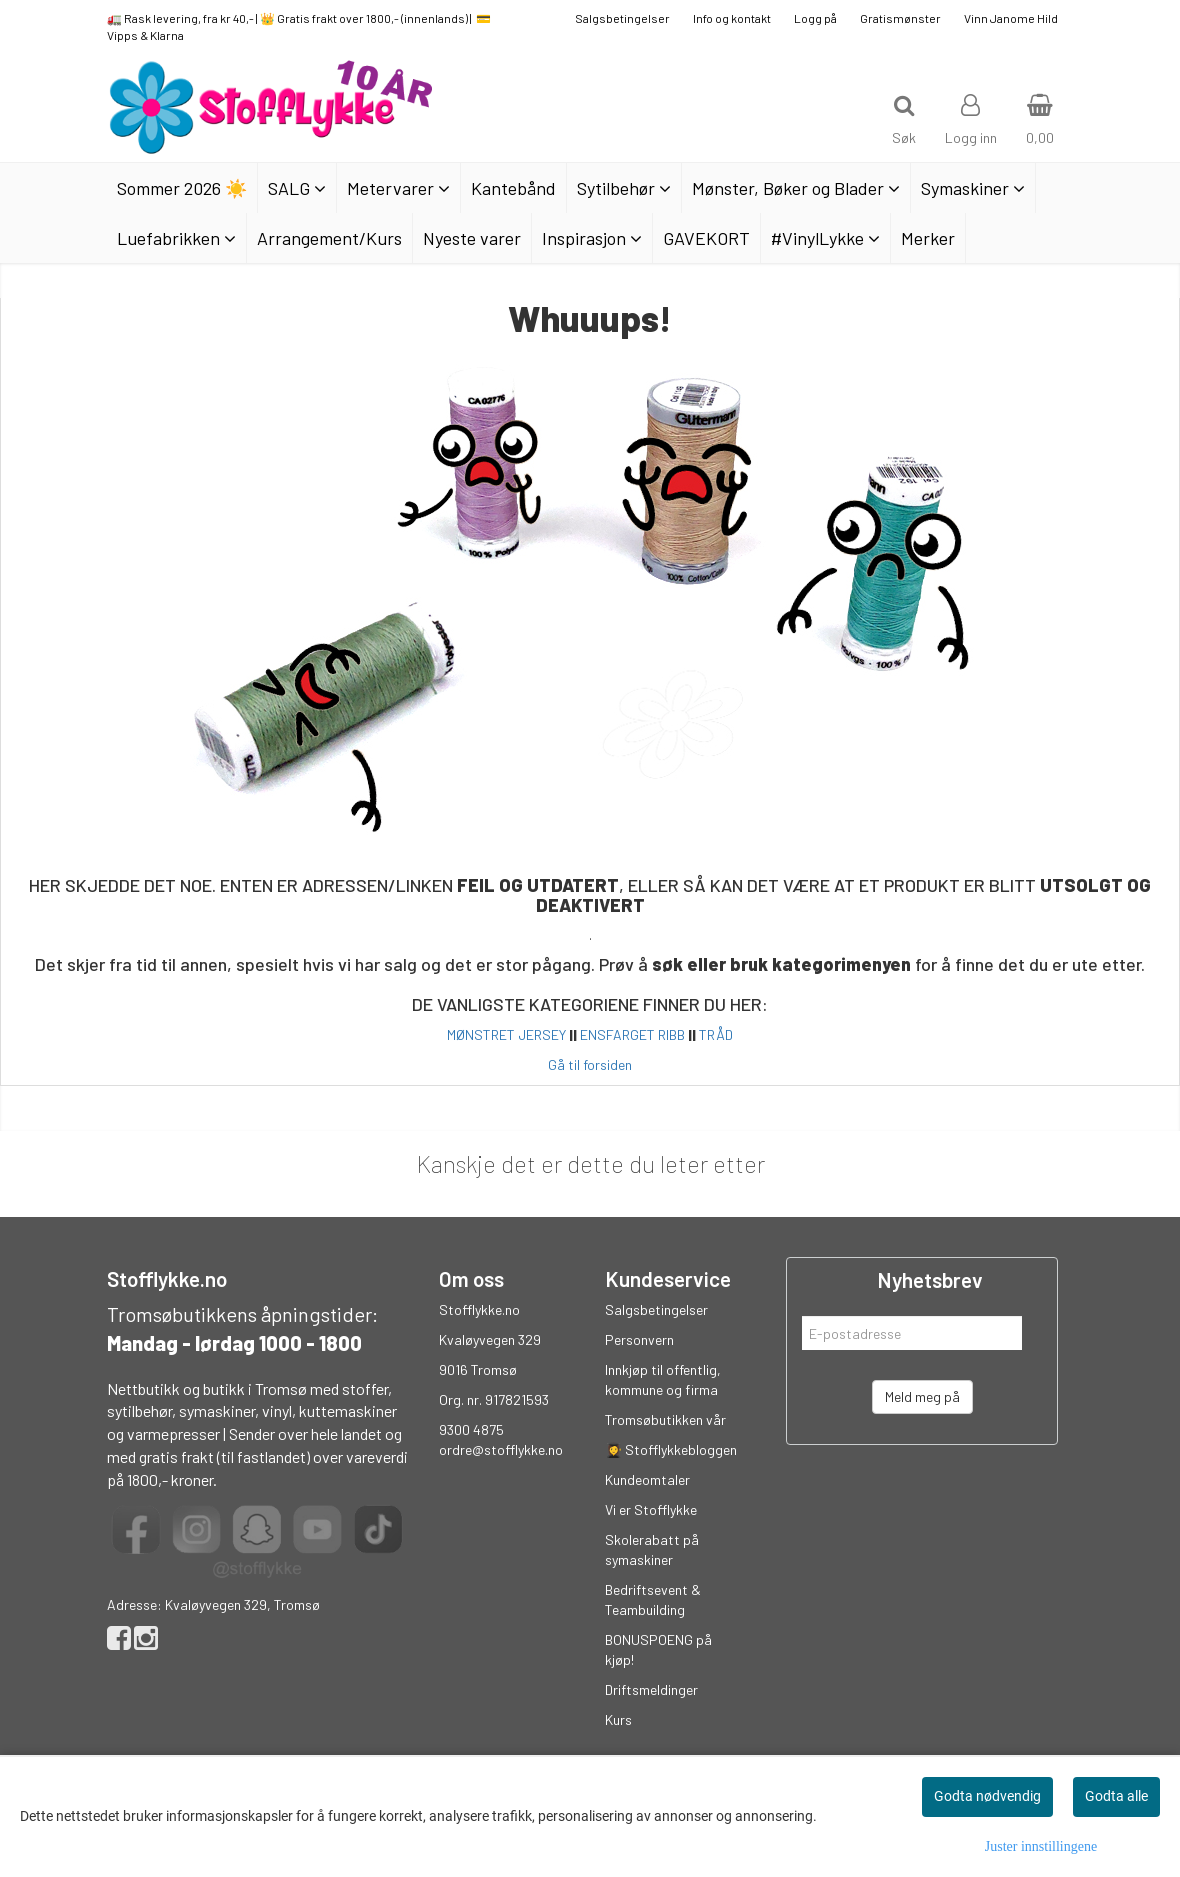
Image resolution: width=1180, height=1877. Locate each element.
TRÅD (716, 1034)
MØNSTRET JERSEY (506, 1034)
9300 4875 (471, 1429)
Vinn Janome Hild (1011, 18)
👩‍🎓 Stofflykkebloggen (671, 1449)
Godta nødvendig (987, 1796)
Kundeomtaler (647, 1479)
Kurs (618, 1719)
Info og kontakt (732, 18)
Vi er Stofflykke (651, 1509)
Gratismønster (900, 18)
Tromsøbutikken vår (665, 1419)
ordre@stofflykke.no (501, 1449)
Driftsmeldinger (651, 1689)
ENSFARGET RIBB (632, 1034)
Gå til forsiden (590, 1064)
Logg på (815, 18)
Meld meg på (922, 1396)
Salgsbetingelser (622, 18)
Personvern (639, 1339)
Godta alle (1116, 1796)
